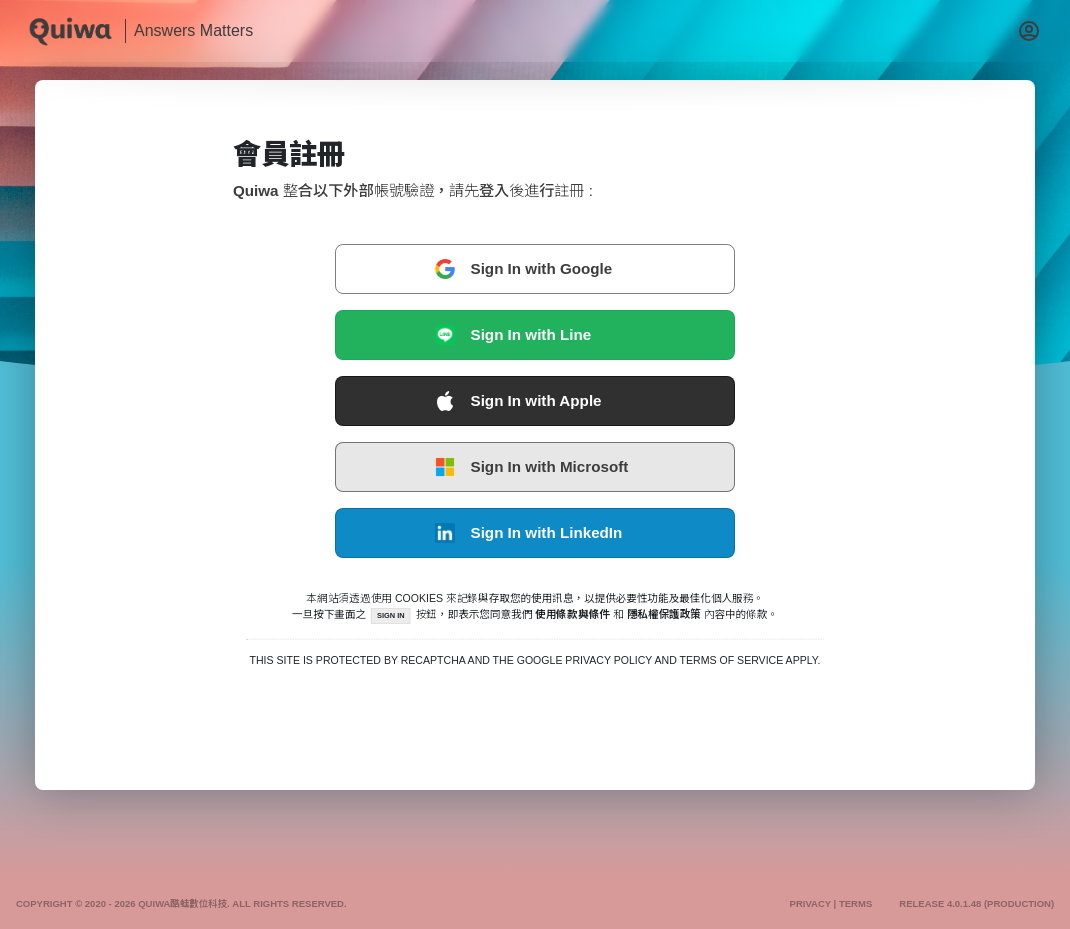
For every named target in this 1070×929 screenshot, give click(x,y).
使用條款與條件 (573, 614)
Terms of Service (732, 661)
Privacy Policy (608, 661)
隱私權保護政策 (664, 614)
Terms (855, 904)
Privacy (809, 904)
